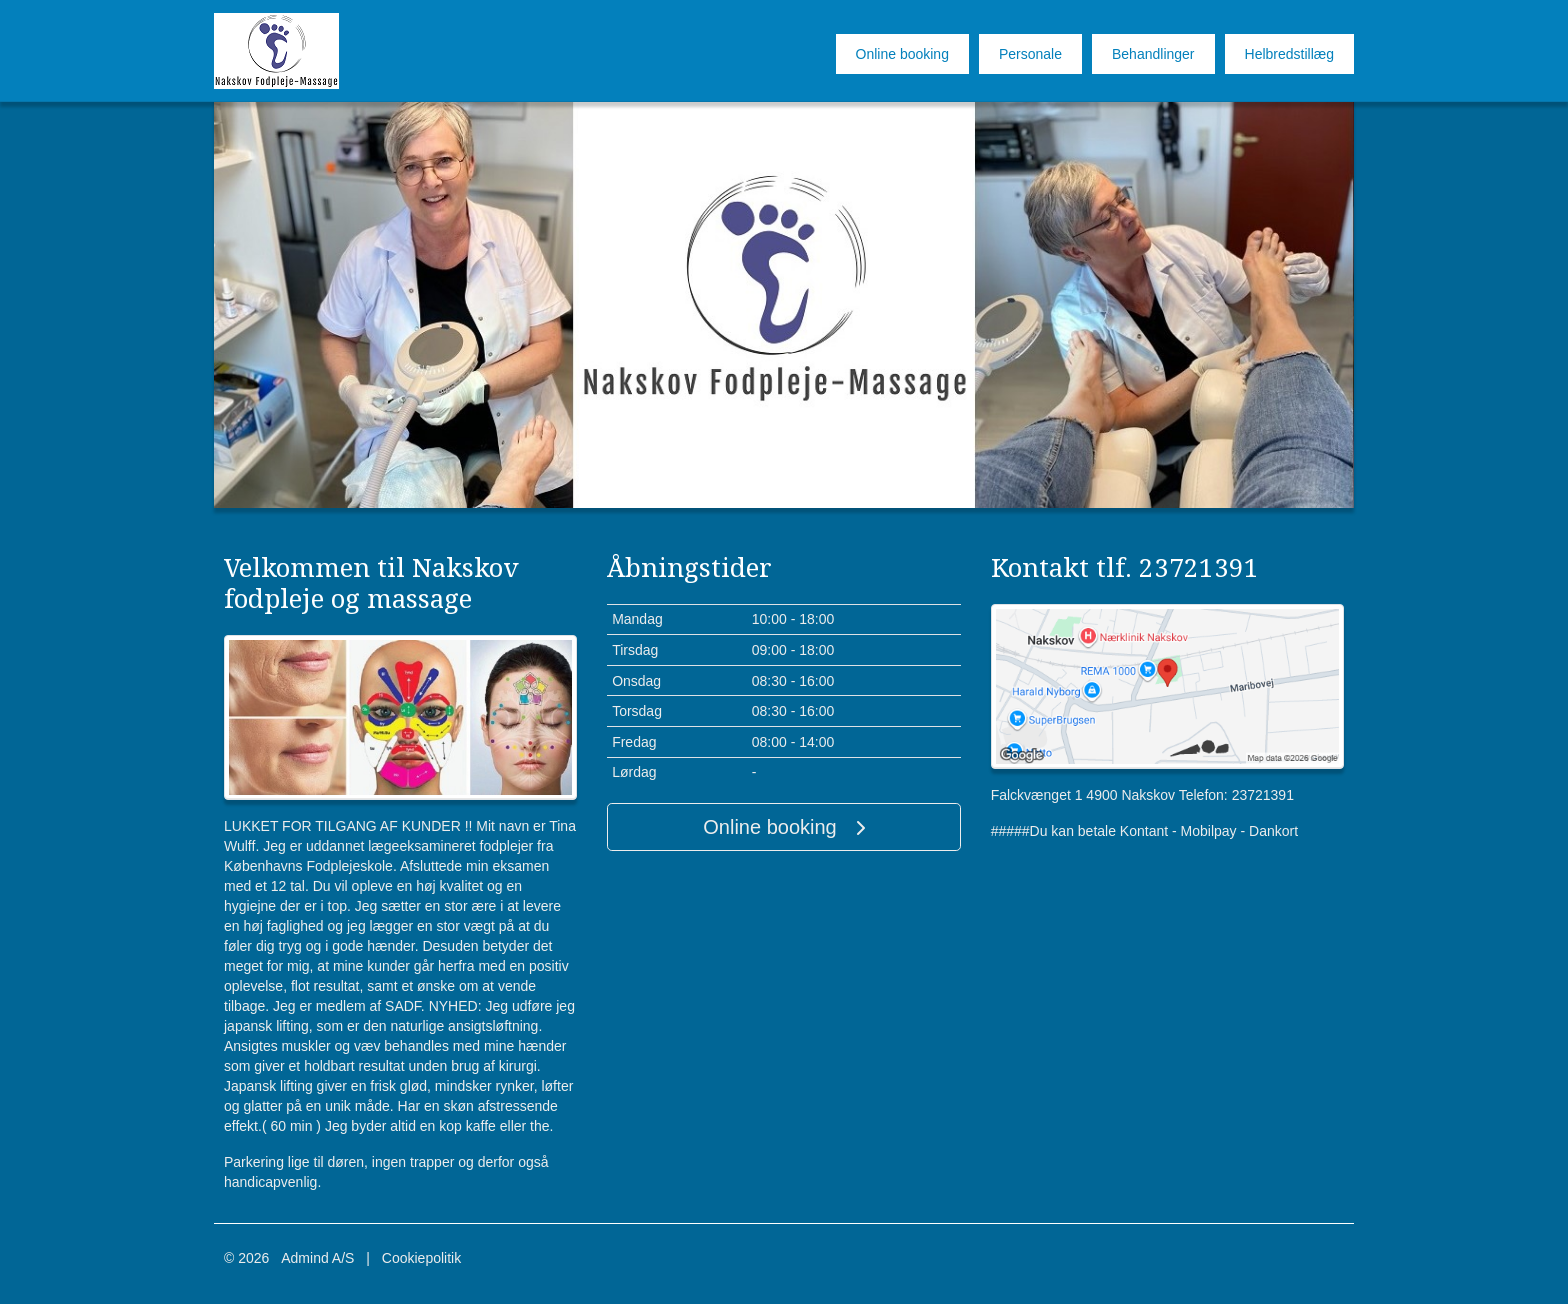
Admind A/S (317, 1258)
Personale (1030, 54)
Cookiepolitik (421, 1258)
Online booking (902, 54)
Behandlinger (1153, 54)
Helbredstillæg (1289, 54)
